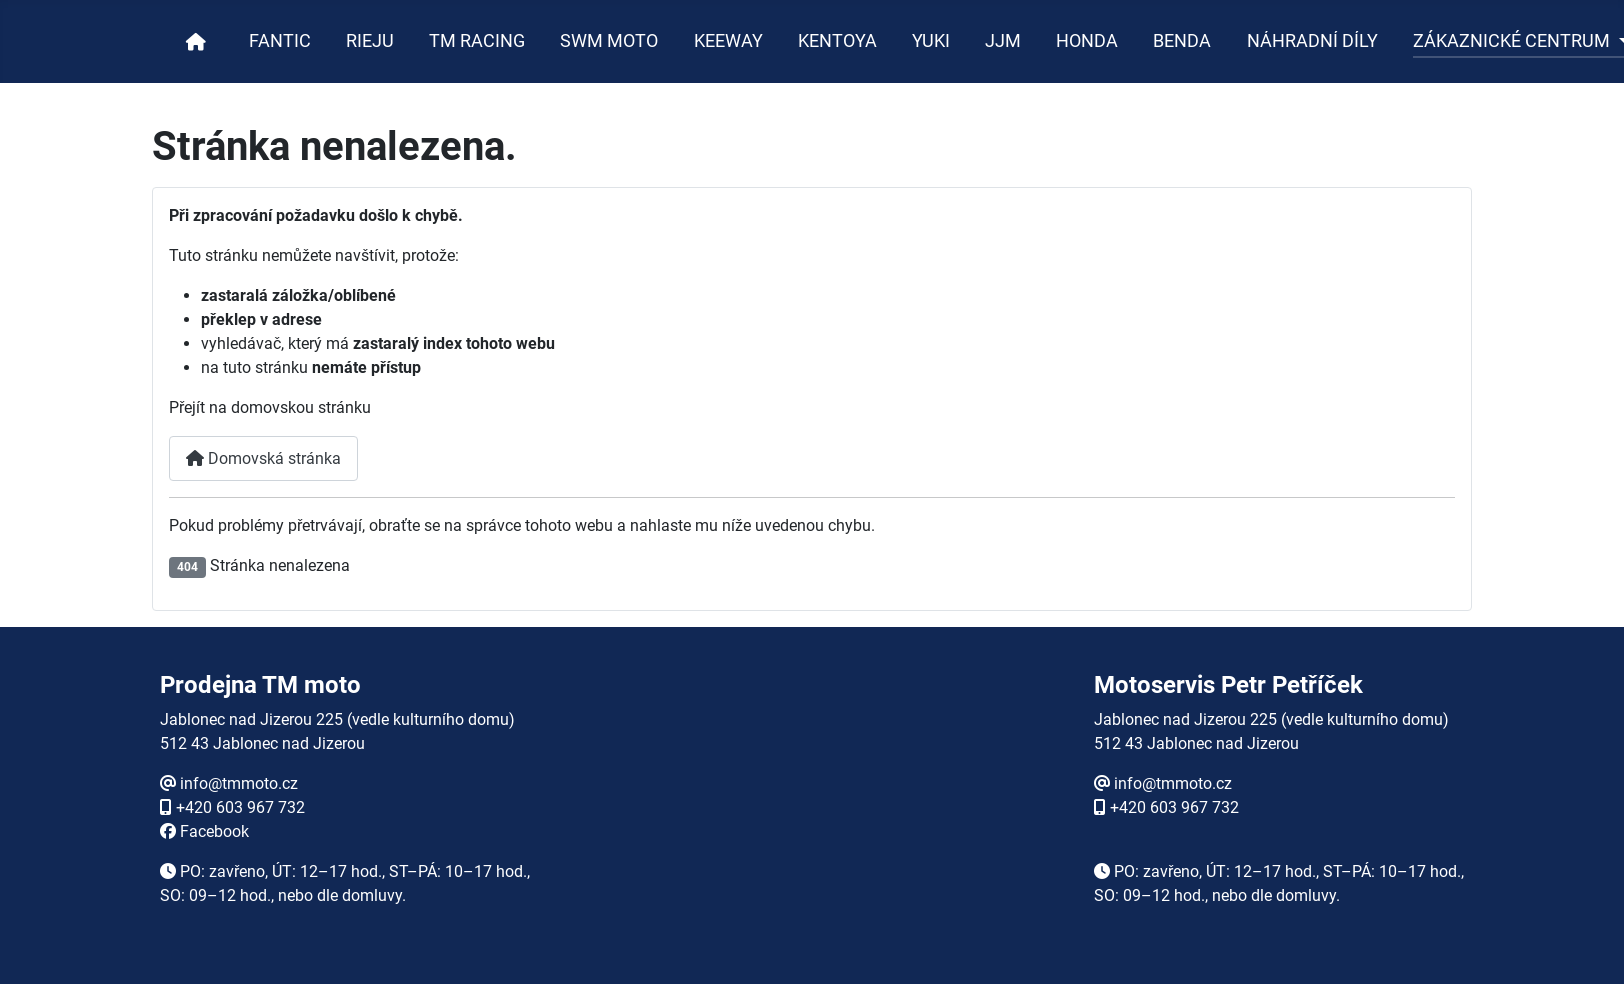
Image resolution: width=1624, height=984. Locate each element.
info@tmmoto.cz (239, 783)
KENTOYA (837, 41)
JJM (1003, 41)
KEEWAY (728, 41)
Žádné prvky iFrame (812, 810)
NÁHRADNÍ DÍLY (1312, 41)
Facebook (214, 831)
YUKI (931, 41)
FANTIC (280, 41)
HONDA (1087, 41)
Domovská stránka (263, 458)
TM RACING (477, 41)
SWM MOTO (609, 41)
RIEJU (370, 41)
